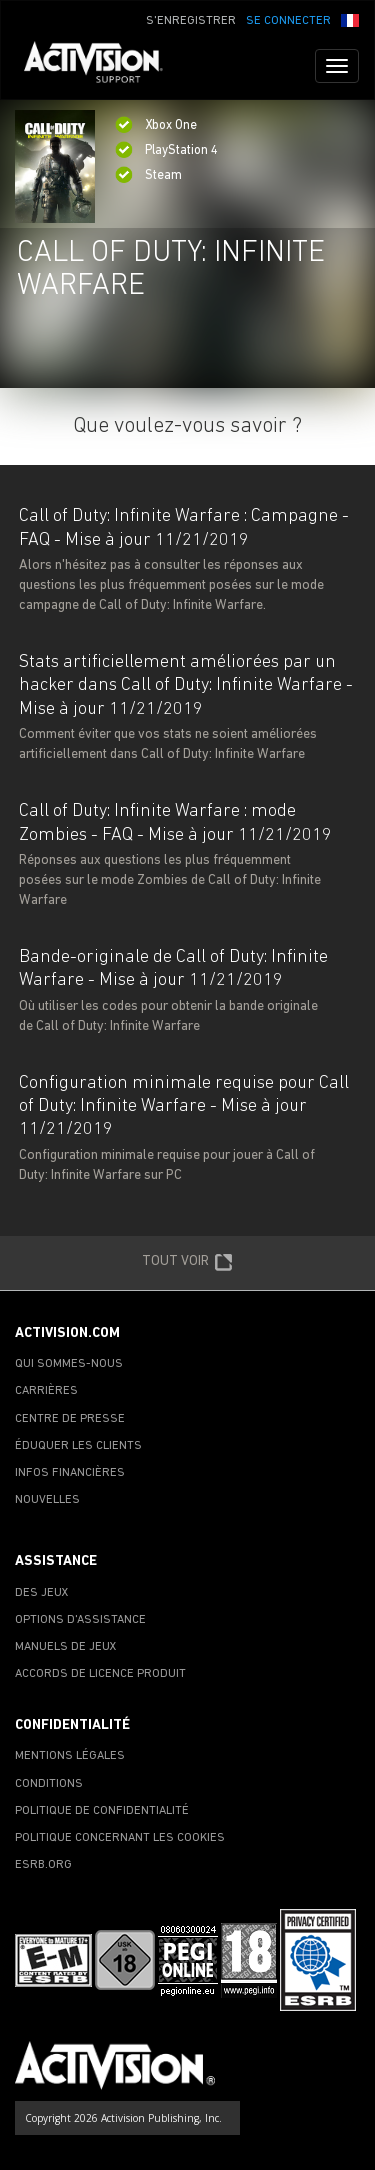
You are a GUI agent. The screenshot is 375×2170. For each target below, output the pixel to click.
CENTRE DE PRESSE (70, 1419)
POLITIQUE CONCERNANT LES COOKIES (120, 1838)
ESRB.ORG (43, 1865)
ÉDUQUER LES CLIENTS (78, 1446)
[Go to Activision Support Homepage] (103, 66)
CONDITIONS (49, 1784)
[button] (350, 19)
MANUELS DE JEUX (66, 1647)
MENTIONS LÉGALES (70, 1756)
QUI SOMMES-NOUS (69, 1364)
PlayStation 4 (166, 150)
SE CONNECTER (288, 21)
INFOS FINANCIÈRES (70, 1473)
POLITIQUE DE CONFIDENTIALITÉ (102, 1811)
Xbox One (156, 125)
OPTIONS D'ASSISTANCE (80, 1620)
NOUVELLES (47, 1500)
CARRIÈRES (46, 1391)
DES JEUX (42, 1593)
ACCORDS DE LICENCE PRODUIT (100, 1674)
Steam (148, 175)
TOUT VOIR (187, 1263)
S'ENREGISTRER (191, 21)
